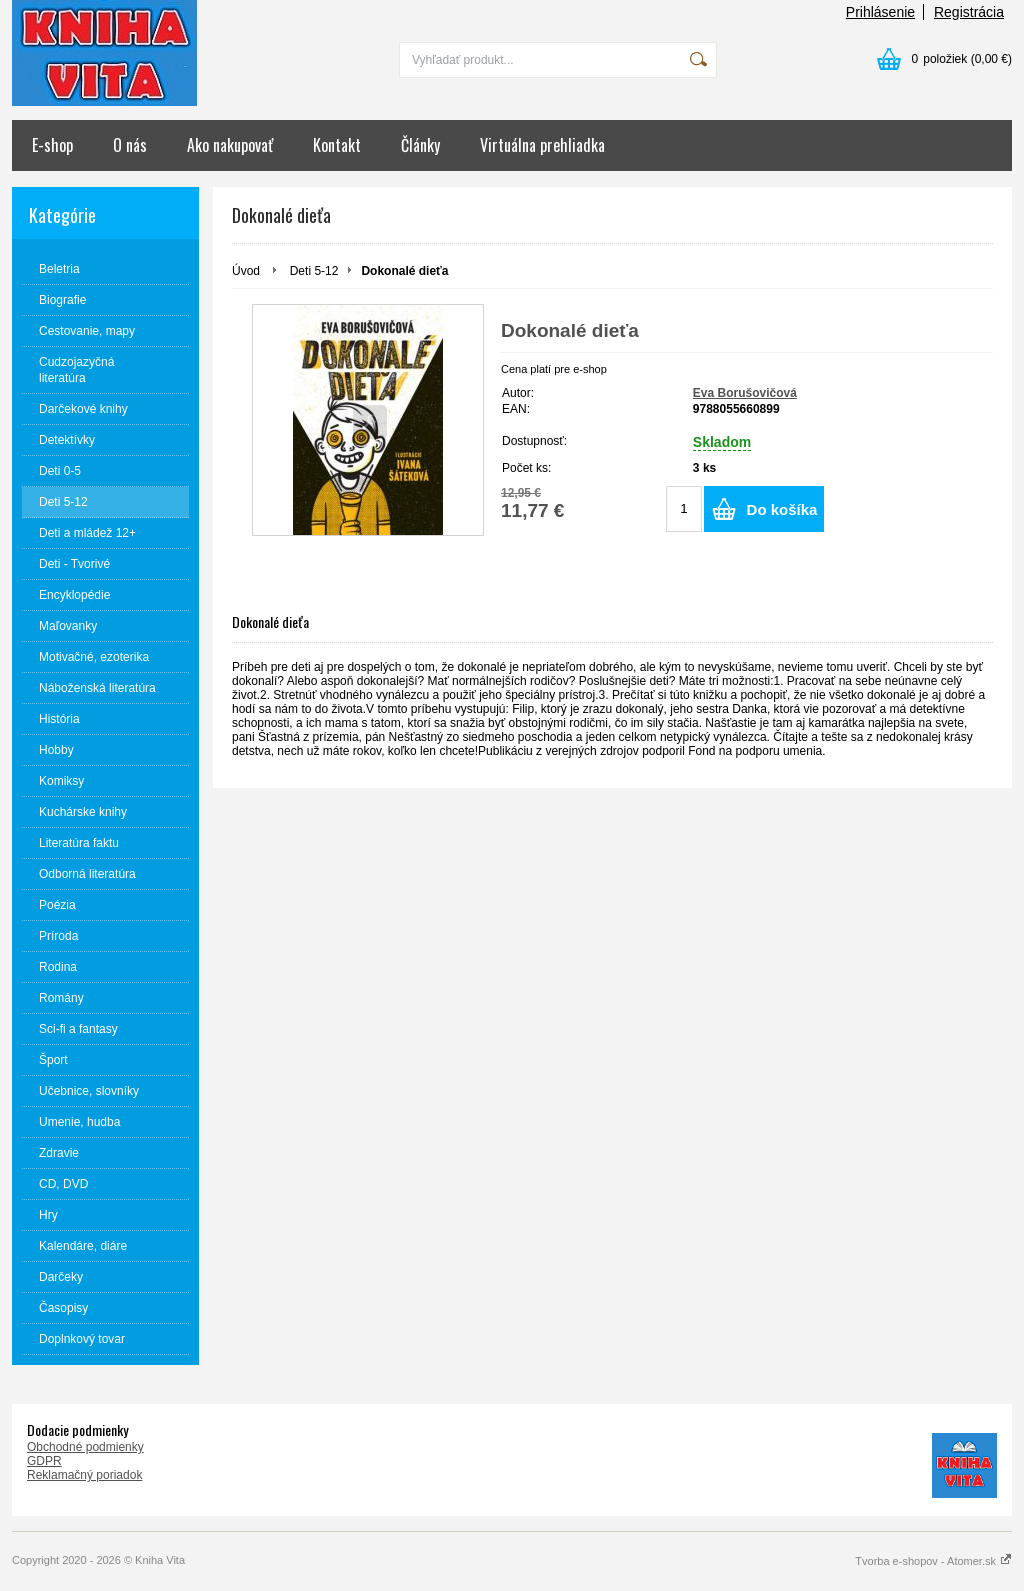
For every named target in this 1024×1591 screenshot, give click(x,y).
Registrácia (969, 12)
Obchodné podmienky (85, 1447)
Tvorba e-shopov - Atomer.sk (933, 1561)
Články (420, 145)
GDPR (44, 1461)
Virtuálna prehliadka (542, 145)
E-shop (52, 145)
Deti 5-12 (314, 271)
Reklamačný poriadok (84, 1475)
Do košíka (782, 509)
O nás (130, 145)
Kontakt (337, 145)
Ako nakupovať (230, 145)
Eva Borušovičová (745, 393)
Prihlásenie (880, 12)
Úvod (246, 271)
